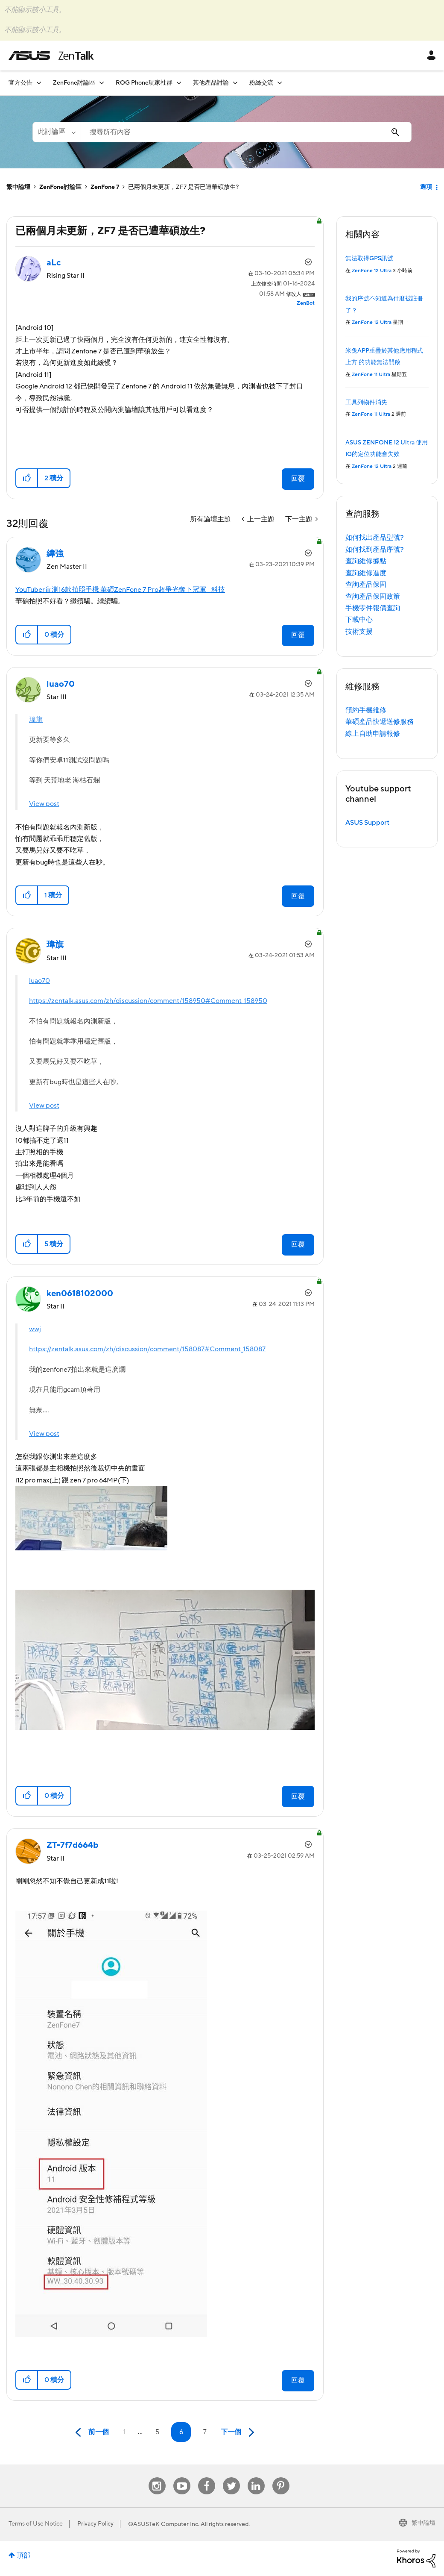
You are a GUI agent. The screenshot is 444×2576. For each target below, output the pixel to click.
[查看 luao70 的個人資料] (61, 684)
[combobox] (246, 132)
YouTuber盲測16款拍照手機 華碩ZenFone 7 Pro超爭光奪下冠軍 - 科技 (120, 589)
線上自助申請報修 (372, 733)
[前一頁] (90, 2432)
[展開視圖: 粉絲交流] (279, 82)
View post (44, 804)
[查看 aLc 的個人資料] (54, 262)
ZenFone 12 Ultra (371, 271)
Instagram (157, 2477)
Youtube (182, 2477)
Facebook (206, 2477)
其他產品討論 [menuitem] (211, 83)
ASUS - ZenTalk (51, 55)
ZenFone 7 (105, 187)
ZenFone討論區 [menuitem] (74, 83)
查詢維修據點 (365, 561)
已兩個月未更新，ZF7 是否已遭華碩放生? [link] (183, 187)
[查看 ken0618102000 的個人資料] (80, 1293)
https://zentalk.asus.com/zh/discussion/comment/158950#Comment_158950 (148, 1001)
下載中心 (359, 619)
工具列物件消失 (366, 402)
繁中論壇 (18, 187)
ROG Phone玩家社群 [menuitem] (144, 83)
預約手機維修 (365, 710)
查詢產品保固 (365, 584)
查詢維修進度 (365, 573)
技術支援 (359, 631)
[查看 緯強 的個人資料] (55, 553)
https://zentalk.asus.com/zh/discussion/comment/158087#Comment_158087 (147, 1349)
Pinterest (281, 2477)
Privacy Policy (95, 2524)
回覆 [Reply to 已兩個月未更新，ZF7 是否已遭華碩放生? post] (298, 478)
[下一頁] (239, 2432)
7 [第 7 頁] (205, 2432)
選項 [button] (426, 187)
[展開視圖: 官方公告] (39, 82)
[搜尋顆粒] (56, 132)
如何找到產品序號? (374, 549)
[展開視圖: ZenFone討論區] (101, 82)
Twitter (231, 2477)
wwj (35, 1329)
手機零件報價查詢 (372, 608)
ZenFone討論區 (60, 187)
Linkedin (256, 2477)
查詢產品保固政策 (372, 596)
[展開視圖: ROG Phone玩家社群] (179, 82)
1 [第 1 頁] (124, 2432)
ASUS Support (367, 822)
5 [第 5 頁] (157, 2432)
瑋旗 (36, 719)
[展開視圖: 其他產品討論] (235, 82)
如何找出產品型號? (374, 537)
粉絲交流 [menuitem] (261, 83)
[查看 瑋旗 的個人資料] (55, 944)
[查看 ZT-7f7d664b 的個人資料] (72, 1845)
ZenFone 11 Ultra (371, 374)
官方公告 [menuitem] (20, 83)
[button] (27, 478)
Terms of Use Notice (36, 2524)
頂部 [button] (23, 2555)
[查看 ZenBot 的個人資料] (306, 303)
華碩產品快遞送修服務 (379, 722)
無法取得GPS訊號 (369, 258)
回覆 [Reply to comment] (298, 635)
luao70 (39, 980)
